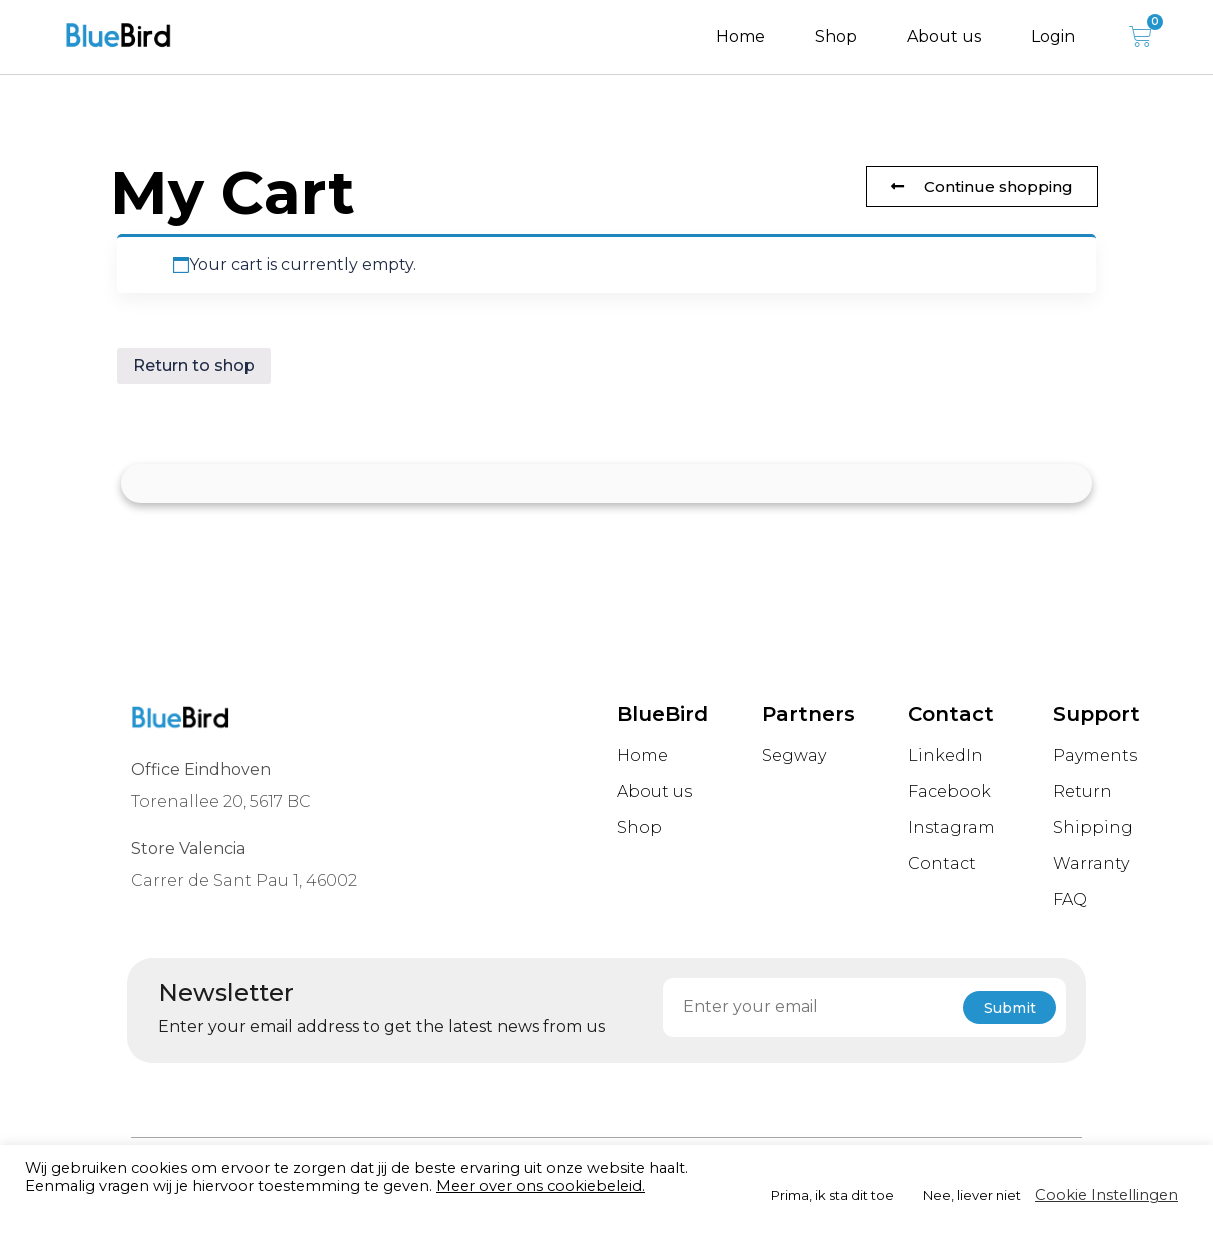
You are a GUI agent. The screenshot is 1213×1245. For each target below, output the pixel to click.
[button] (982, 186)
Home (740, 36)
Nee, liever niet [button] (972, 1195)
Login (1053, 36)
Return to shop (194, 365)
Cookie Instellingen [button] (1106, 1195)
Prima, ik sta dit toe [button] (832, 1195)
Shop (836, 36)
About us (944, 36)
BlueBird (662, 714)
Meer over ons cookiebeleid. (540, 1186)
